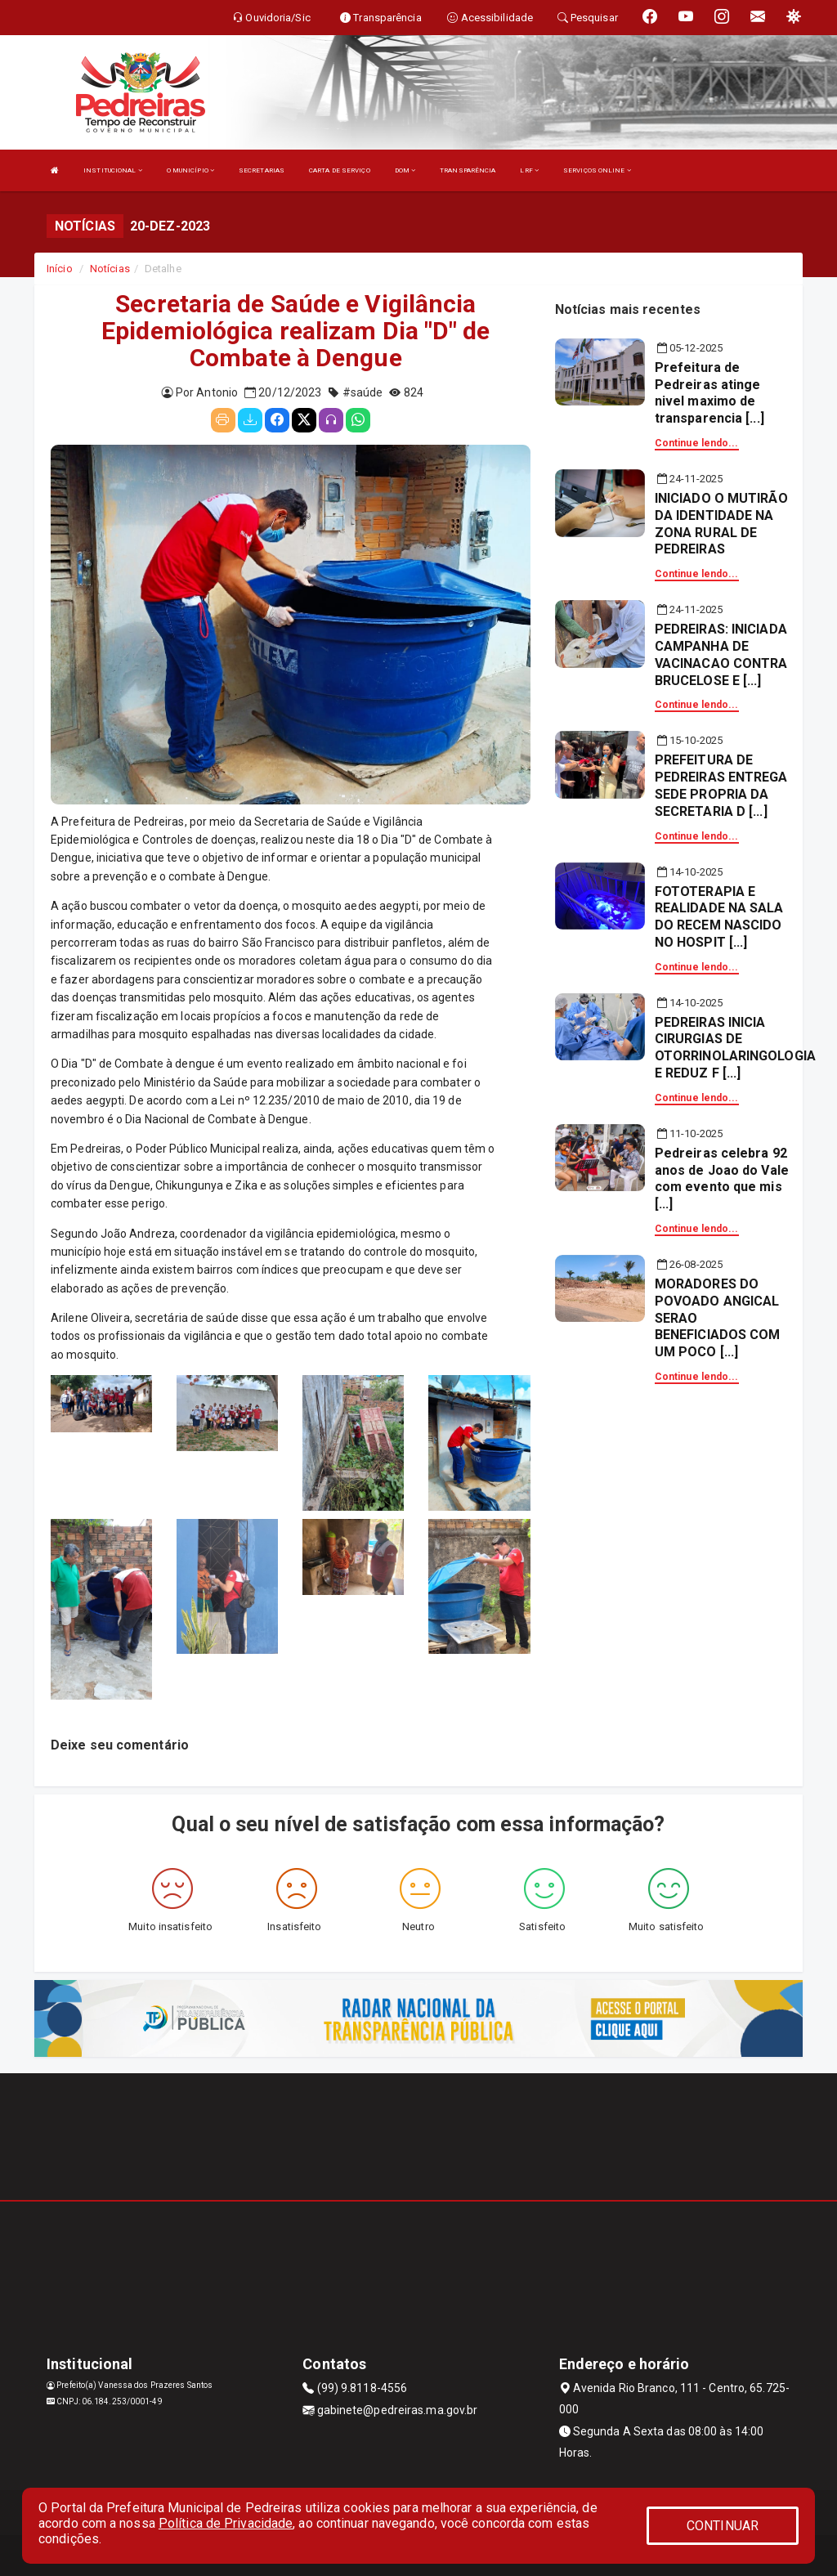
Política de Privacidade (226, 2523)
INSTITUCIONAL (112, 170)
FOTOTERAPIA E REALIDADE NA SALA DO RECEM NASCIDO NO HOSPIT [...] (719, 917)
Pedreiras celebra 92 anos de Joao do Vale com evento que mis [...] (722, 1178)
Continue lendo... (697, 443)
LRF (529, 170)
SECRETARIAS (261, 170)
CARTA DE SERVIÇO (339, 170)
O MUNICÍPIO (190, 170)
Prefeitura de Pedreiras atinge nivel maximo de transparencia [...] (709, 393)
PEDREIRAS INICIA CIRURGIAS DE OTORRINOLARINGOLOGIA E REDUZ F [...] (735, 1048)
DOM (405, 170)
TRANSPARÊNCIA (467, 170)
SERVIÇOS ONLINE (597, 170)
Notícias (110, 268)
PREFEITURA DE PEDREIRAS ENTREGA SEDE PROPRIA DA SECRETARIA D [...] (721, 785)
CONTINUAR (723, 2525)
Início (60, 268)
